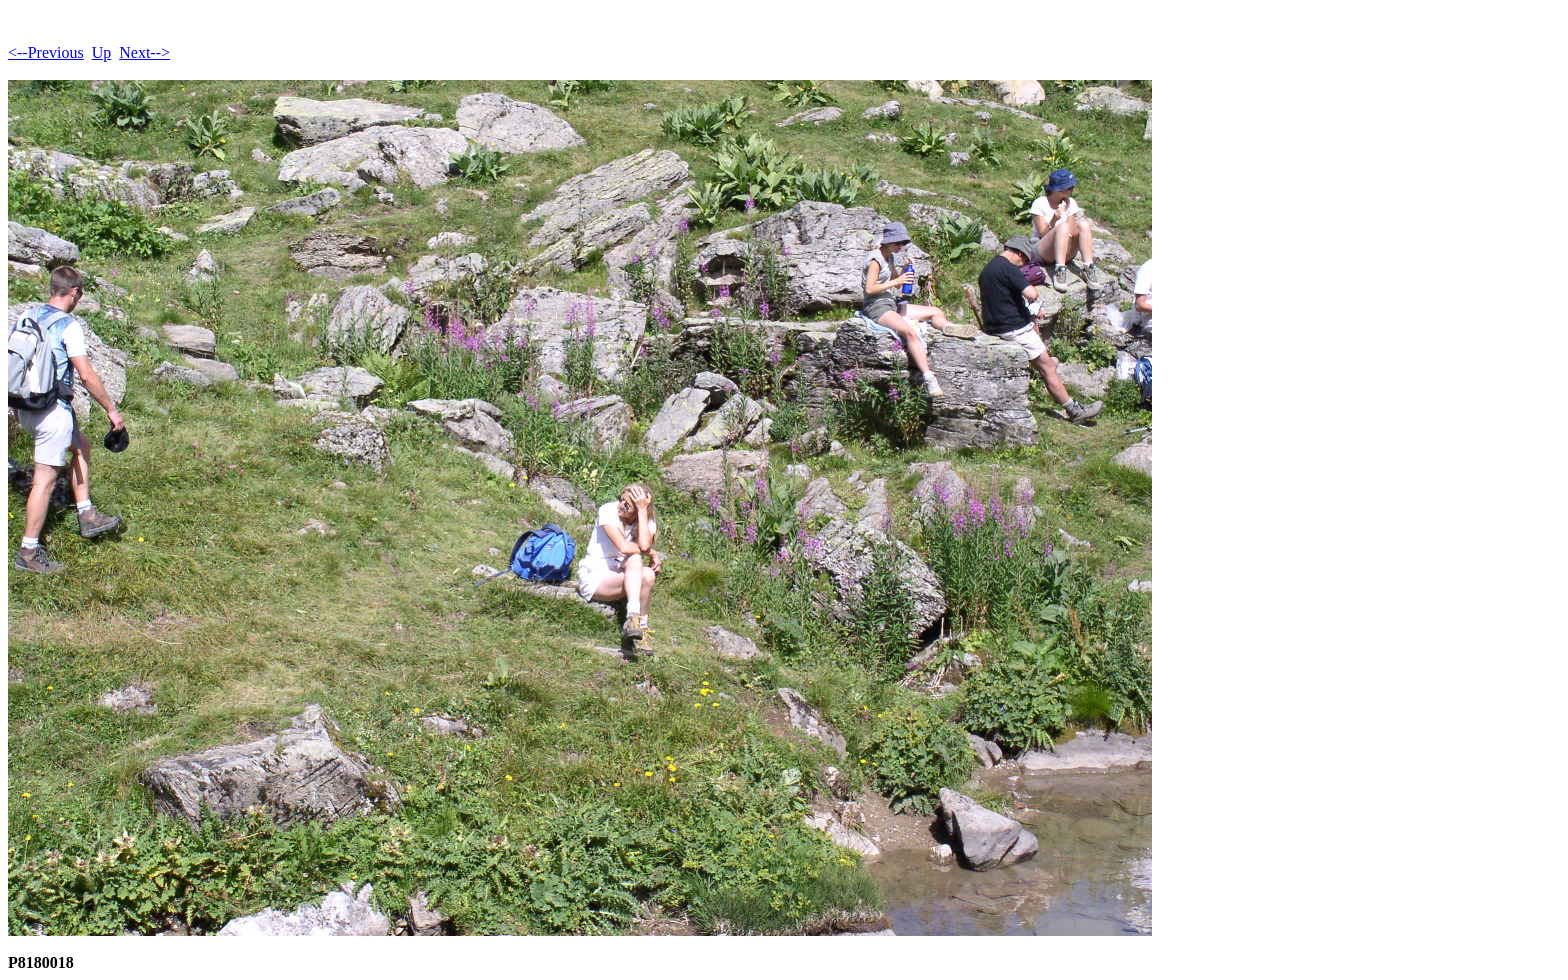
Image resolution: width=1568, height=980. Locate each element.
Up (102, 52)
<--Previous (46, 52)
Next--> (144, 52)
